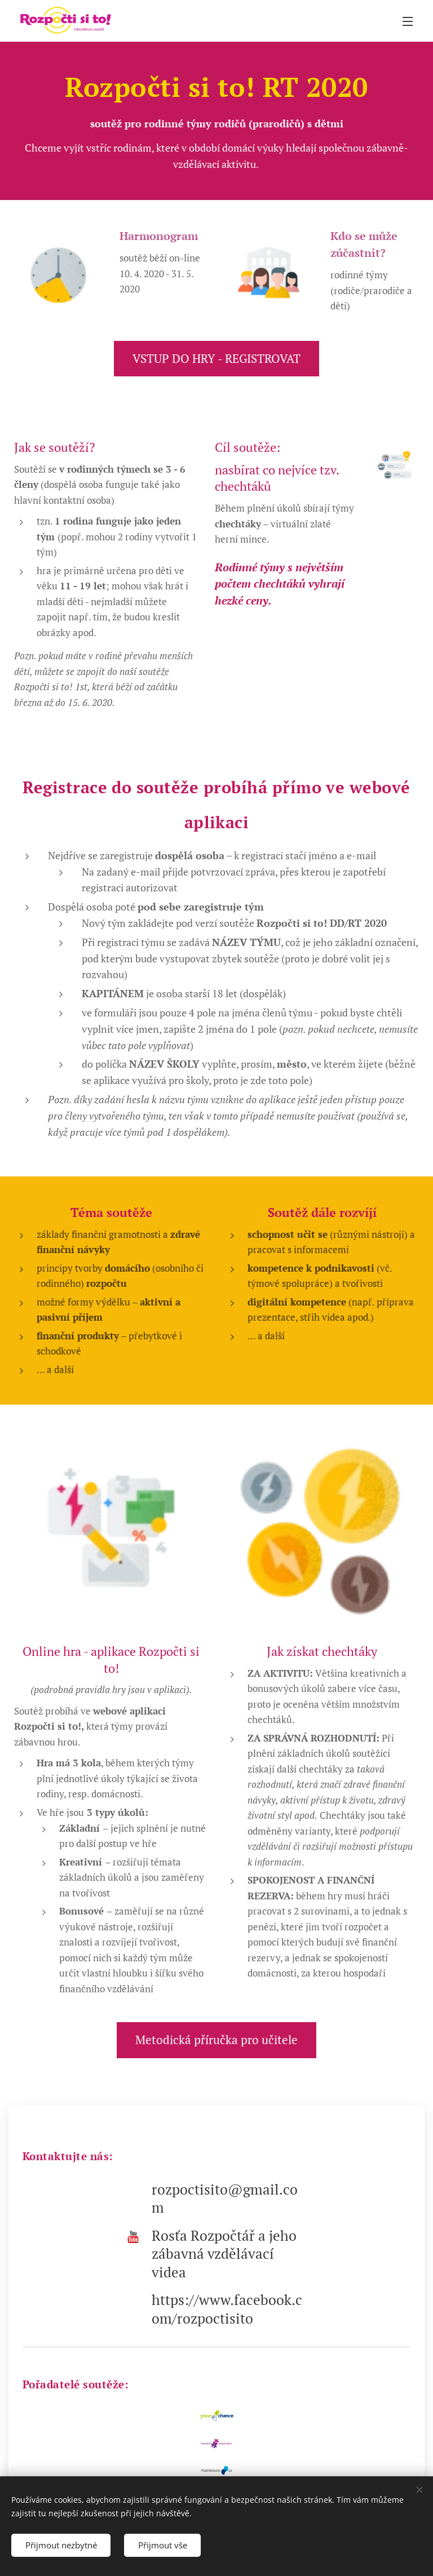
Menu (408, 21)
